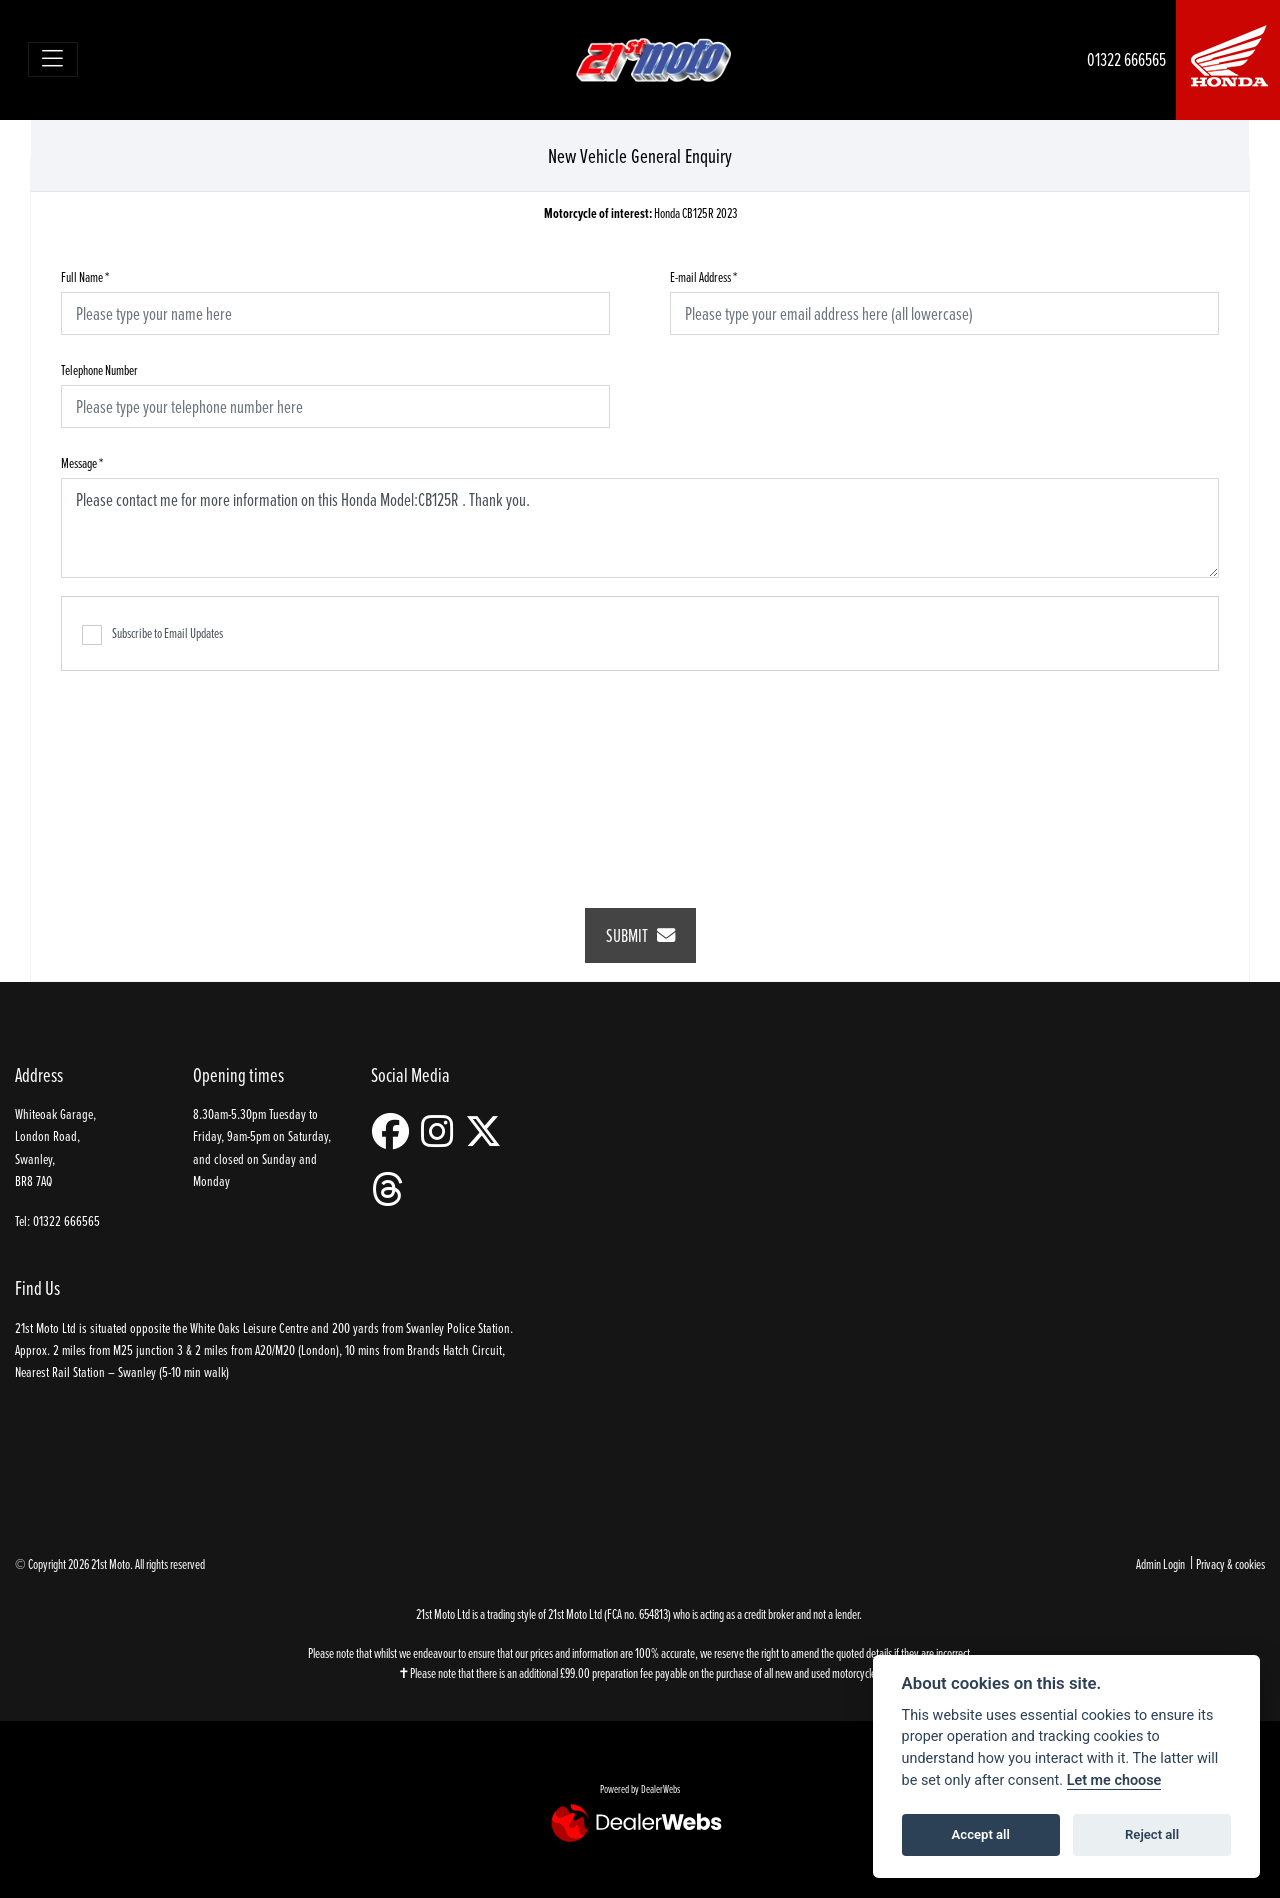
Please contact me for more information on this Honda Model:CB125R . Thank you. (640, 528)
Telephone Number (99, 369)
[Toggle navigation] (53, 59)
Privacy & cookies (1230, 1563)
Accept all (981, 1834)
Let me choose (1114, 1780)
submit (640, 935)
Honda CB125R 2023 (640, 213)
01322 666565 (1126, 59)
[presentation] (640, 776)
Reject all (1152, 1834)
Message (82, 462)
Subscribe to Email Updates (152, 634)
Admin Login (1160, 1563)
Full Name (85, 276)
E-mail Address (703, 276)
